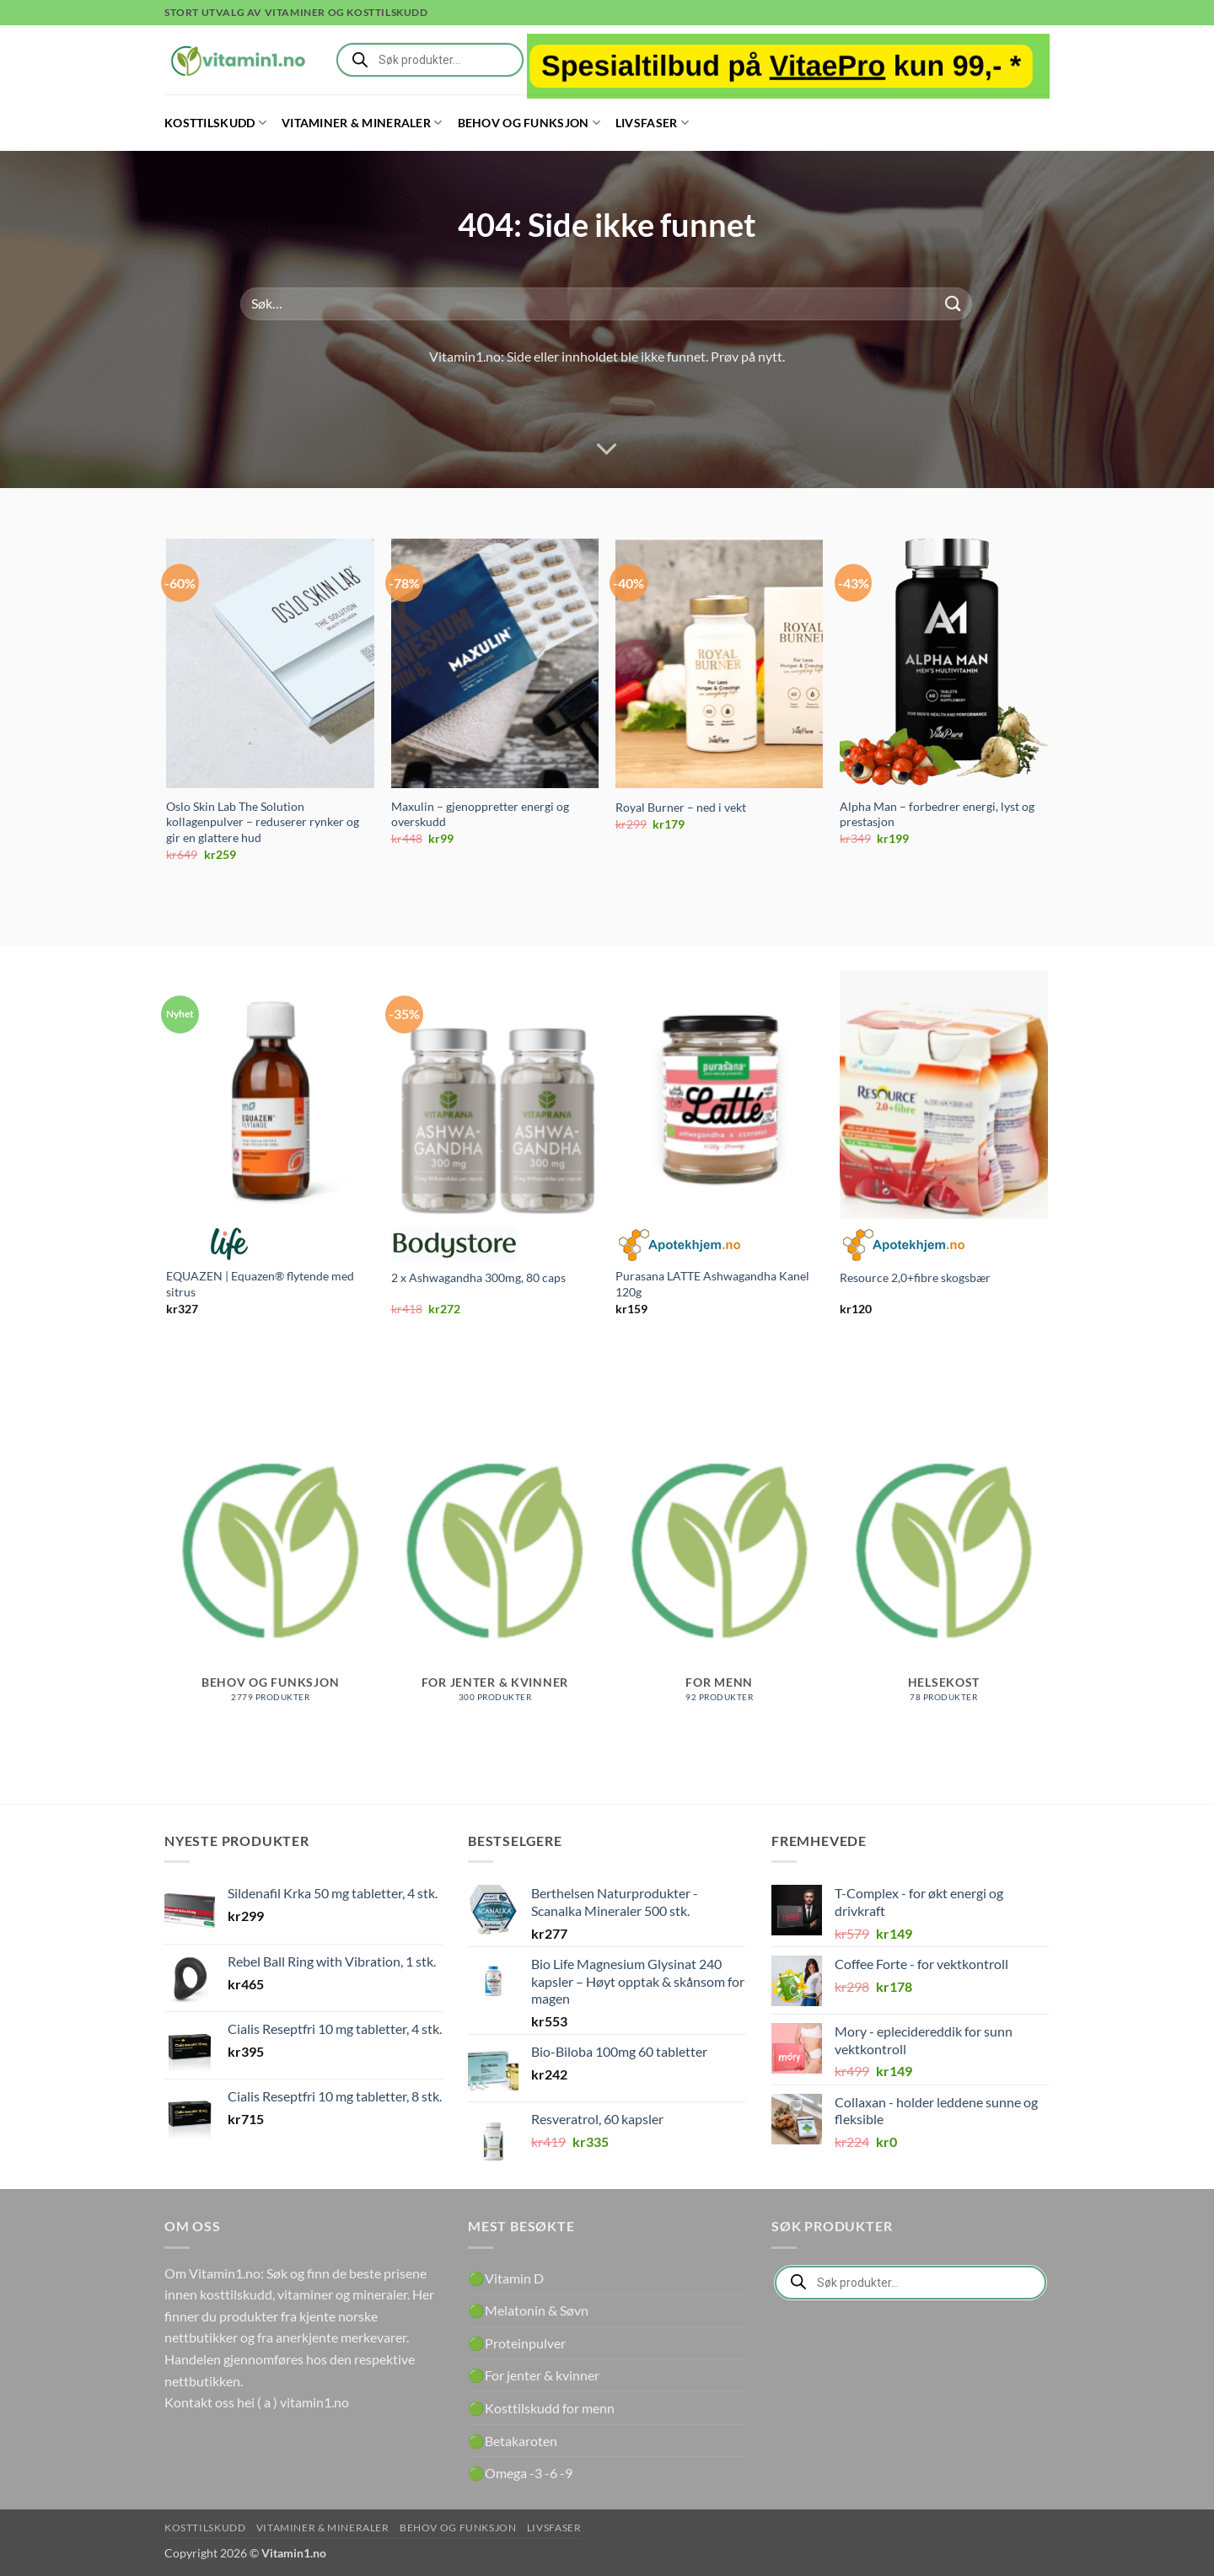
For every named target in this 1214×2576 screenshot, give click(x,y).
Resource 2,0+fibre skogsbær (915, 1277)
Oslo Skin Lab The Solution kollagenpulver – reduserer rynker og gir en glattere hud (262, 822)
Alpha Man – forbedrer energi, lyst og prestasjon (937, 814)
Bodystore (454, 1244)
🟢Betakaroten (512, 2441)
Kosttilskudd (215, 123)
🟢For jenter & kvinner (533, 2375)
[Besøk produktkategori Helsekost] (944, 1568)
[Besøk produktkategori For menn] (719, 1568)
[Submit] (953, 303)
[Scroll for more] (607, 449)
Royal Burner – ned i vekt (680, 807)
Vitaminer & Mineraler (362, 123)
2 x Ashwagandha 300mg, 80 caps (478, 1277)
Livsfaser (652, 123)
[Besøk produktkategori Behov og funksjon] (270, 1568)
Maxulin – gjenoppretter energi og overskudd (480, 814)
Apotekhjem (678, 1244)
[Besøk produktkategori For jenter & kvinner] (495, 1568)
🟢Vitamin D (506, 2278)
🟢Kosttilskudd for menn (541, 2408)
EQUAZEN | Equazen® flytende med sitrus (260, 1284)
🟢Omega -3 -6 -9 (520, 2473)
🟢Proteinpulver (517, 2343)
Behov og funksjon (529, 123)
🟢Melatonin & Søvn (528, 2310)
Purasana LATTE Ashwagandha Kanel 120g (712, 1284)
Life (229, 1244)
